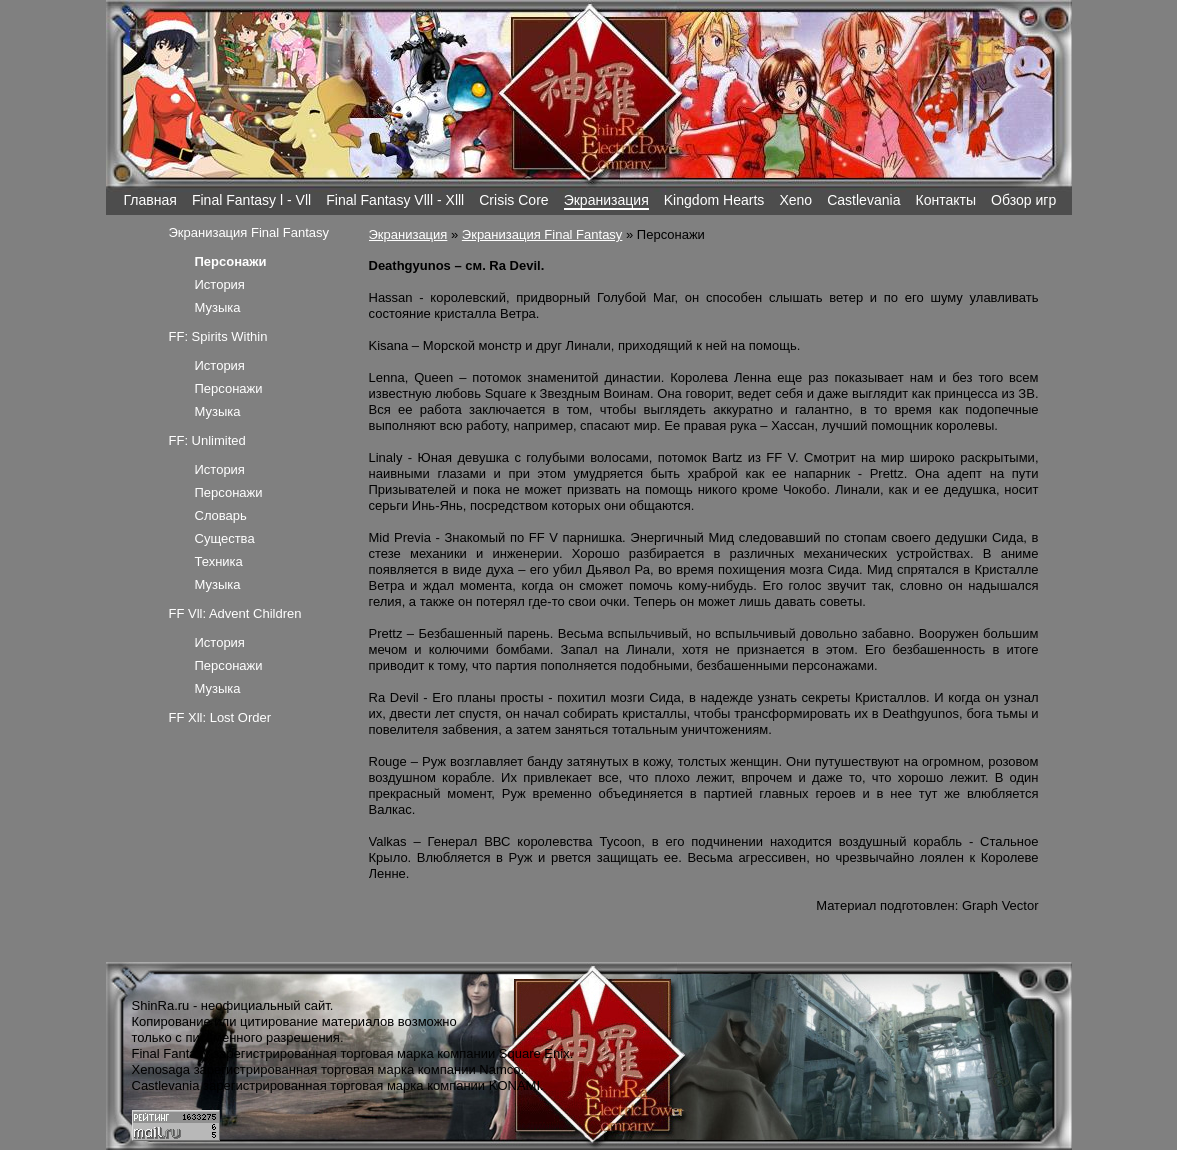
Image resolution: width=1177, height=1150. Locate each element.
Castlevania (863, 200)
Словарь (221, 515)
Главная (150, 200)
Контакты (945, 200)
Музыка (218, 307)
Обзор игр (1023, 200)
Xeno (795, 200)
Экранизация (606, 200)
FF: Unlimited (207, 440)
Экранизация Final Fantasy (542, 234)
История (220, 284)
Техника (219, 561)
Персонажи (229, 388)
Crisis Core (513, 200)
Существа (225, 538)
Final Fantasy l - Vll (251, 200)
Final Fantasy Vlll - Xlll (395, 200)
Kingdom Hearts (714, 200)
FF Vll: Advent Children (235, 613)
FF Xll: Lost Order (220, 717)
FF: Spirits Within (218, 336)
